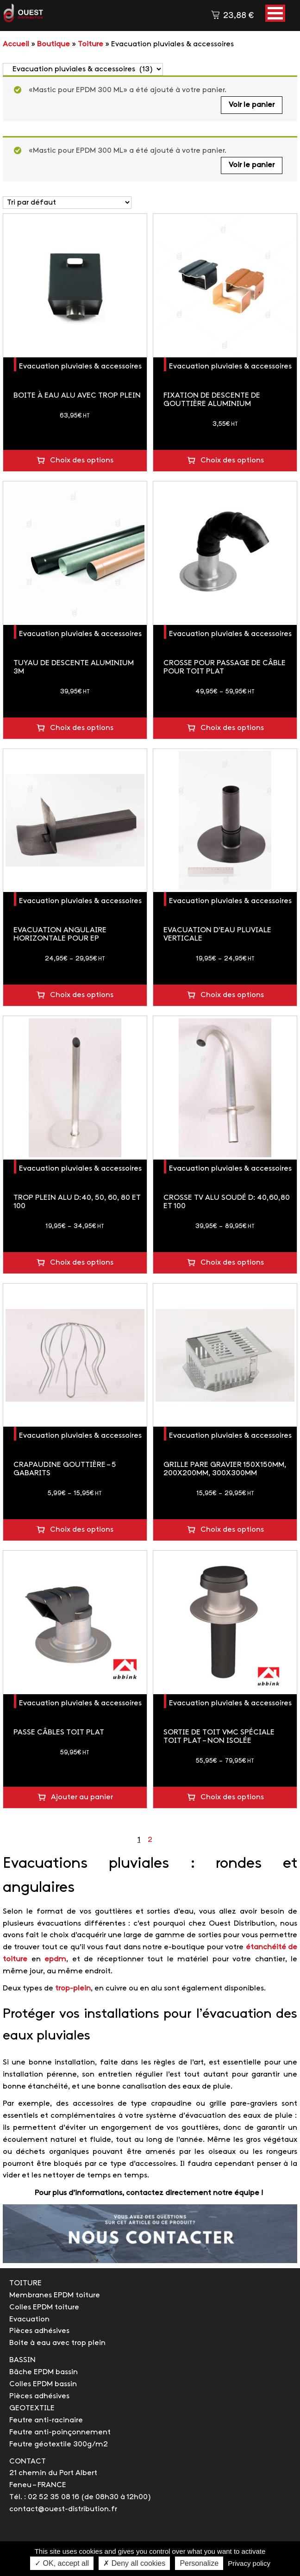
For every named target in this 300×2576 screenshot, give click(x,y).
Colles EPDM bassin (43, 2384)
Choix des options (81, 460)
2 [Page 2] (150, 1839)
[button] (275, 13)
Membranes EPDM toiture (54, 2295)
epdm (55, 1959)
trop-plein (73, 1988)
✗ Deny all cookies (134, 2563)
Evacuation (29, 2319)
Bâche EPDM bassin (43, 2372)
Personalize (199, 2563)
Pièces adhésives (39, 2330)
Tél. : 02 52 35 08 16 (44, 2497)
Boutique (53, 44)
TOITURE (25, 2283)
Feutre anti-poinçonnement (60, 2432)
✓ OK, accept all (62, 2563)
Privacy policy (249, 2563)
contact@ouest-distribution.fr (63, 2509)
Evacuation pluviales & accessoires (80, 366)
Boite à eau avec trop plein (57, 2342)
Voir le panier (252, 104)
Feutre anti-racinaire (46, 2420)
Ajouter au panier (82, 1797)
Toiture (90, 44)
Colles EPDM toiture (44, 2307)
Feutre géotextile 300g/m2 (58, 2444)
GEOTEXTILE (32, 2408)
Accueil (16, 44)
